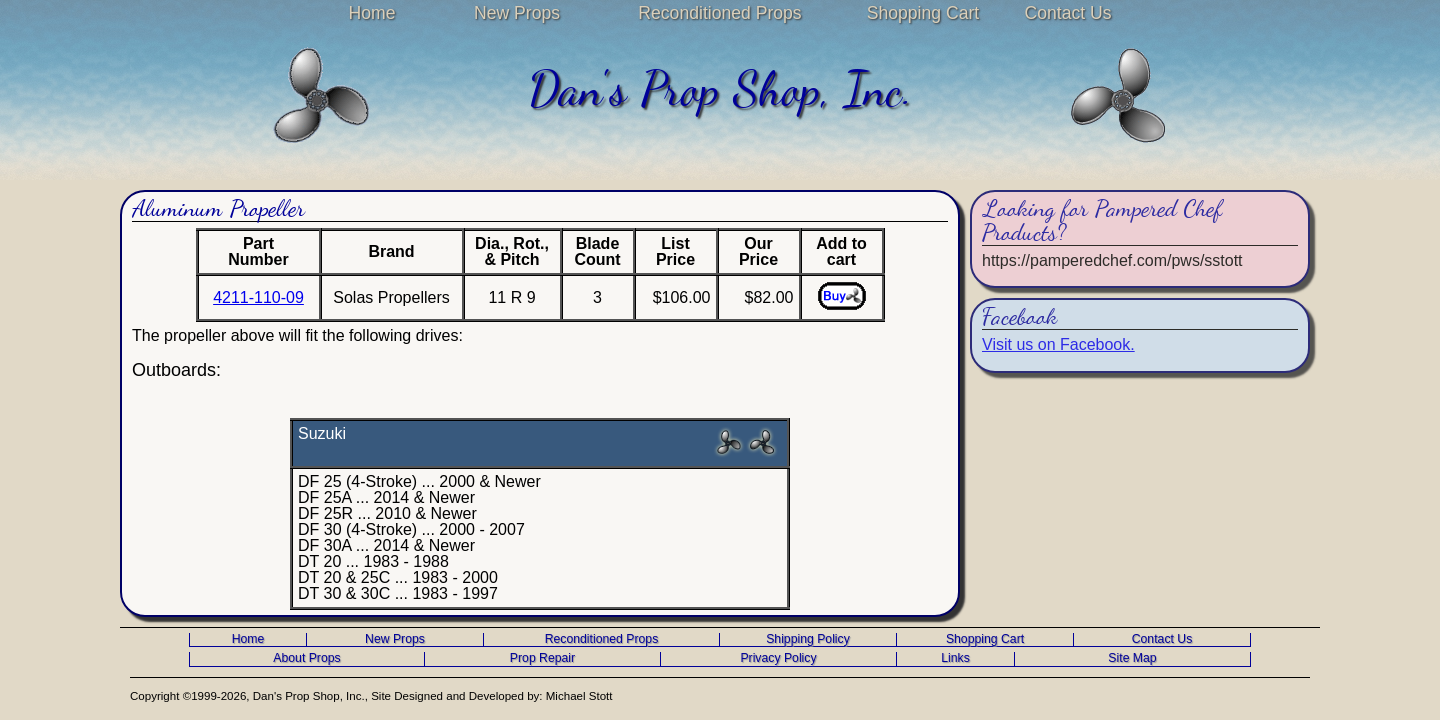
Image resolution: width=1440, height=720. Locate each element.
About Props (306, 658)
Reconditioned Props (719, 13)
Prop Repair (542, 658)
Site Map (1132, 658)
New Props (517, 13)
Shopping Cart (923, 13)
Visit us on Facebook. (1058, 344)
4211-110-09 (258, 297)
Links (955, 658)
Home (372, 13)
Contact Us (1067, 13)
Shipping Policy (808, 639)
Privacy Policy (778, 658)
